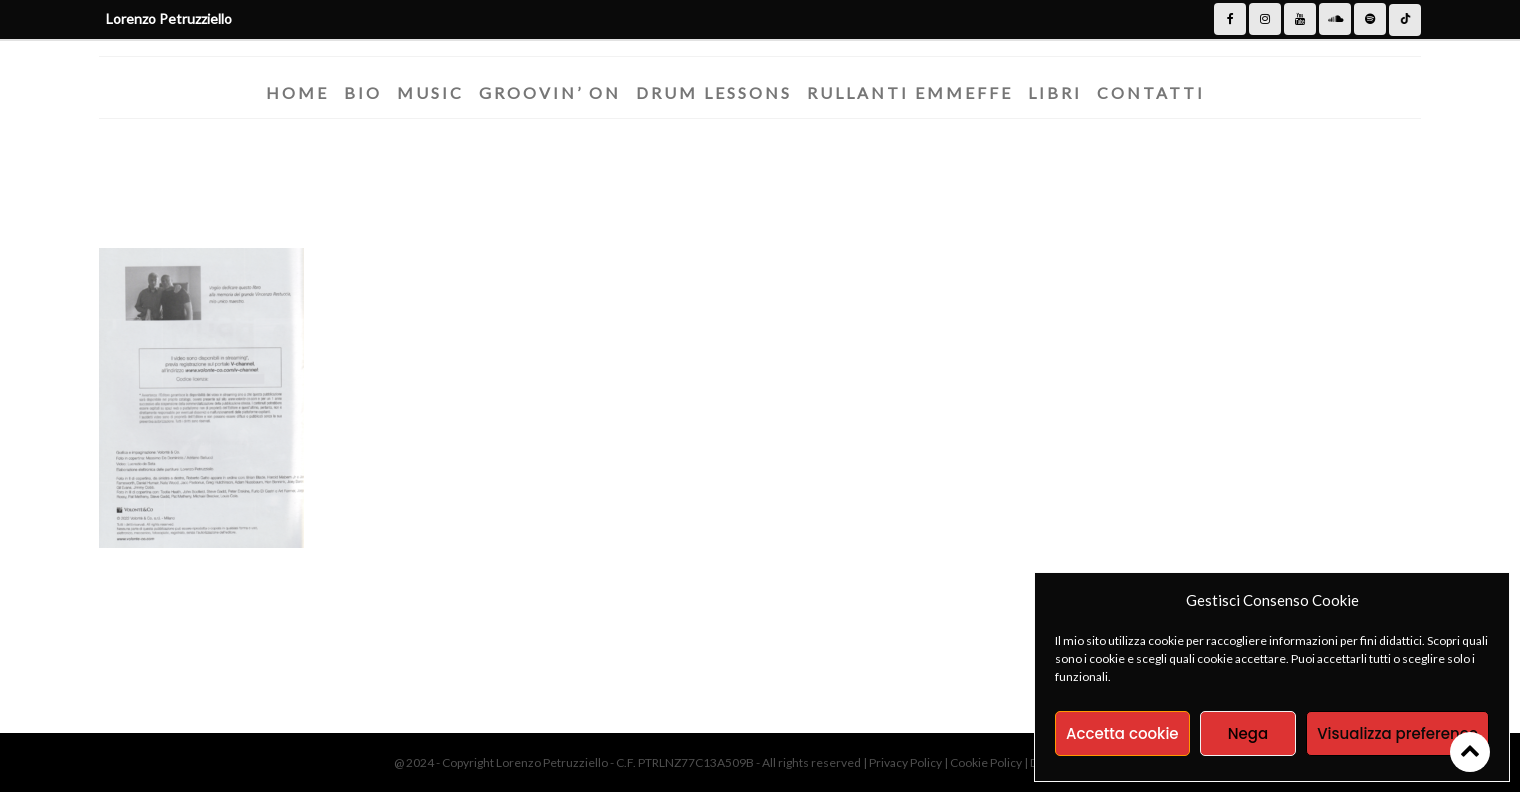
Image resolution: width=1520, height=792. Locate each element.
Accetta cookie (1122, 733)
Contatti (1151, 92)
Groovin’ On (550, 92)
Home (297, 92)
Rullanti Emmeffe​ (910, 92)
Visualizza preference (1397, 733)
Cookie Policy (987, 762)
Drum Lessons (714, 92)
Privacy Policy (906, 762)
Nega (1248, 733)
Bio (363, 92)
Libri (1055, 92)
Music (430, 92)
